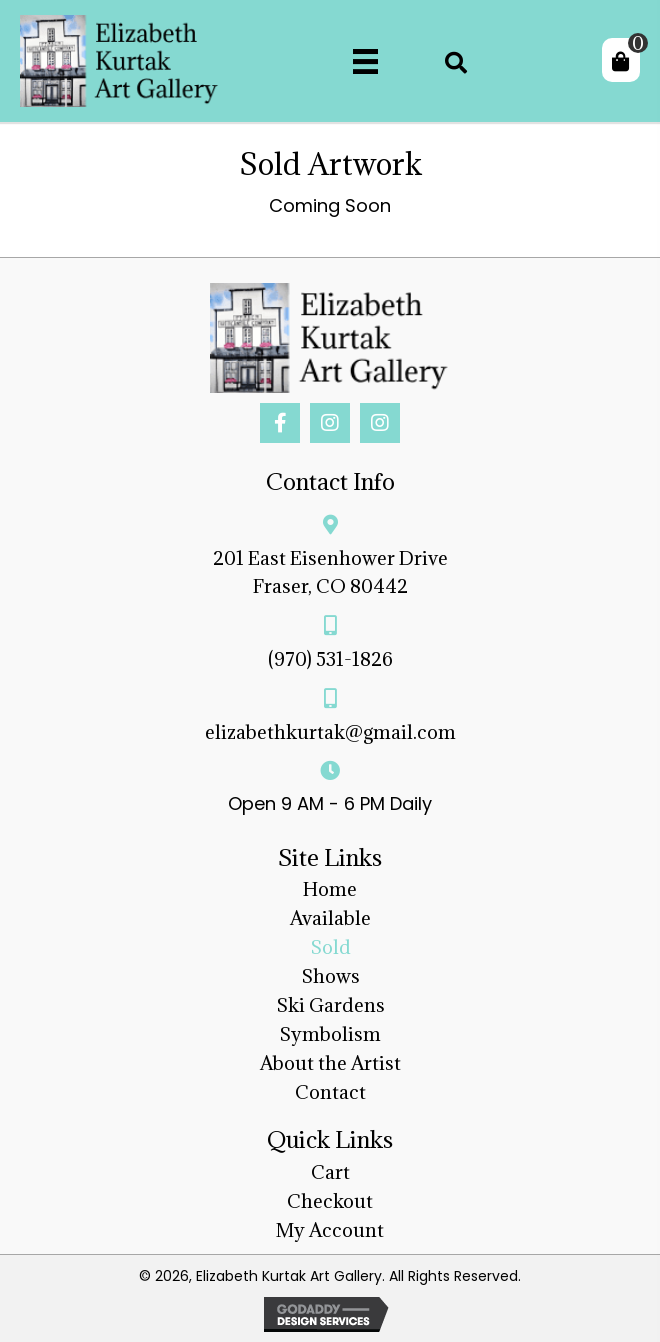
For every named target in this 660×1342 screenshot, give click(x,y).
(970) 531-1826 (330, 659)
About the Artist (330, 1063)
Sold (330, 947)
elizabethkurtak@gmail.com (330, 732)
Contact (330, 1092)
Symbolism (330, 1034)
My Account (330, 1230)
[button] (280, 423)
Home (330, 889)
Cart (330, 1172)
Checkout (330, 1201)
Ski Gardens (330, 1005)
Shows (330, 976)
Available (330, 918)
